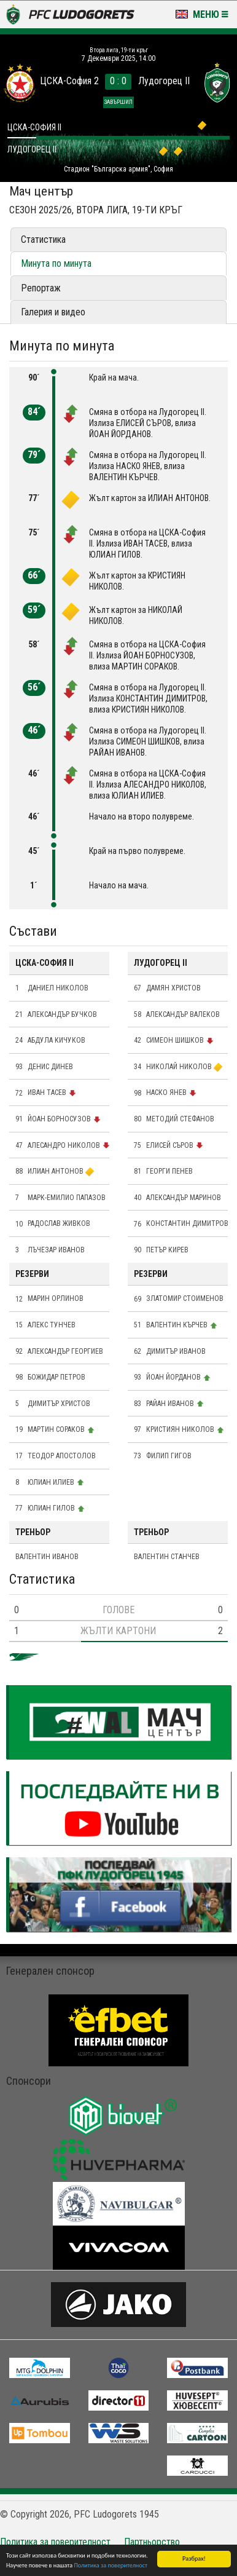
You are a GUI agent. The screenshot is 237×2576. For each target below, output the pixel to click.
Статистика (43, 239)
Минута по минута (56, 263)
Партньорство (152, 2542)
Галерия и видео (53, 312)
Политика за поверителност (110, 2566)
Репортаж (41, 288)
